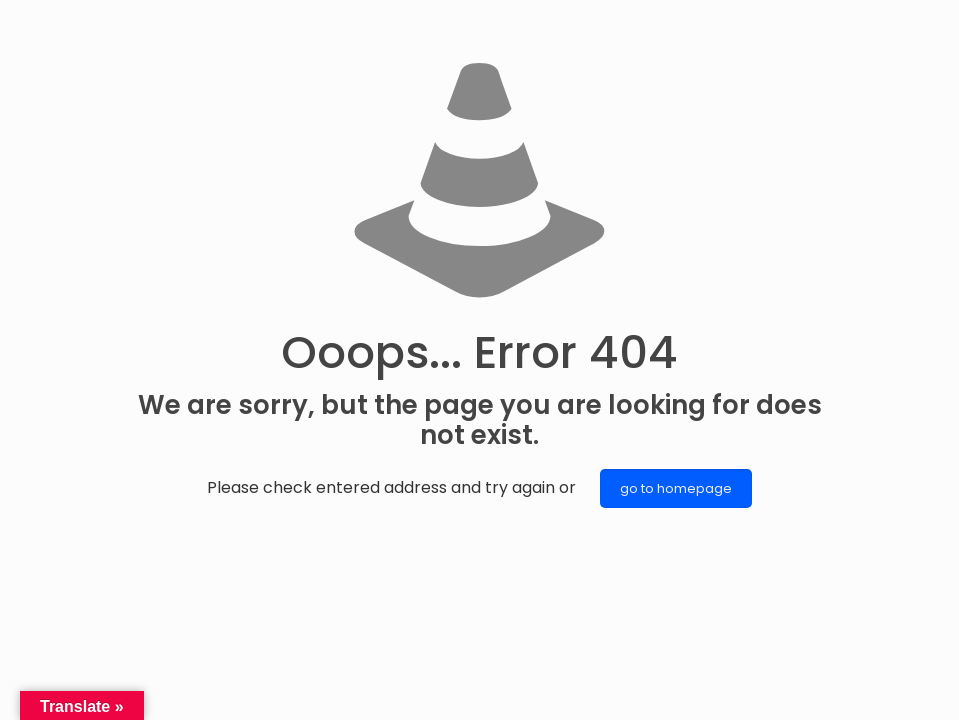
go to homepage (676, 488)
